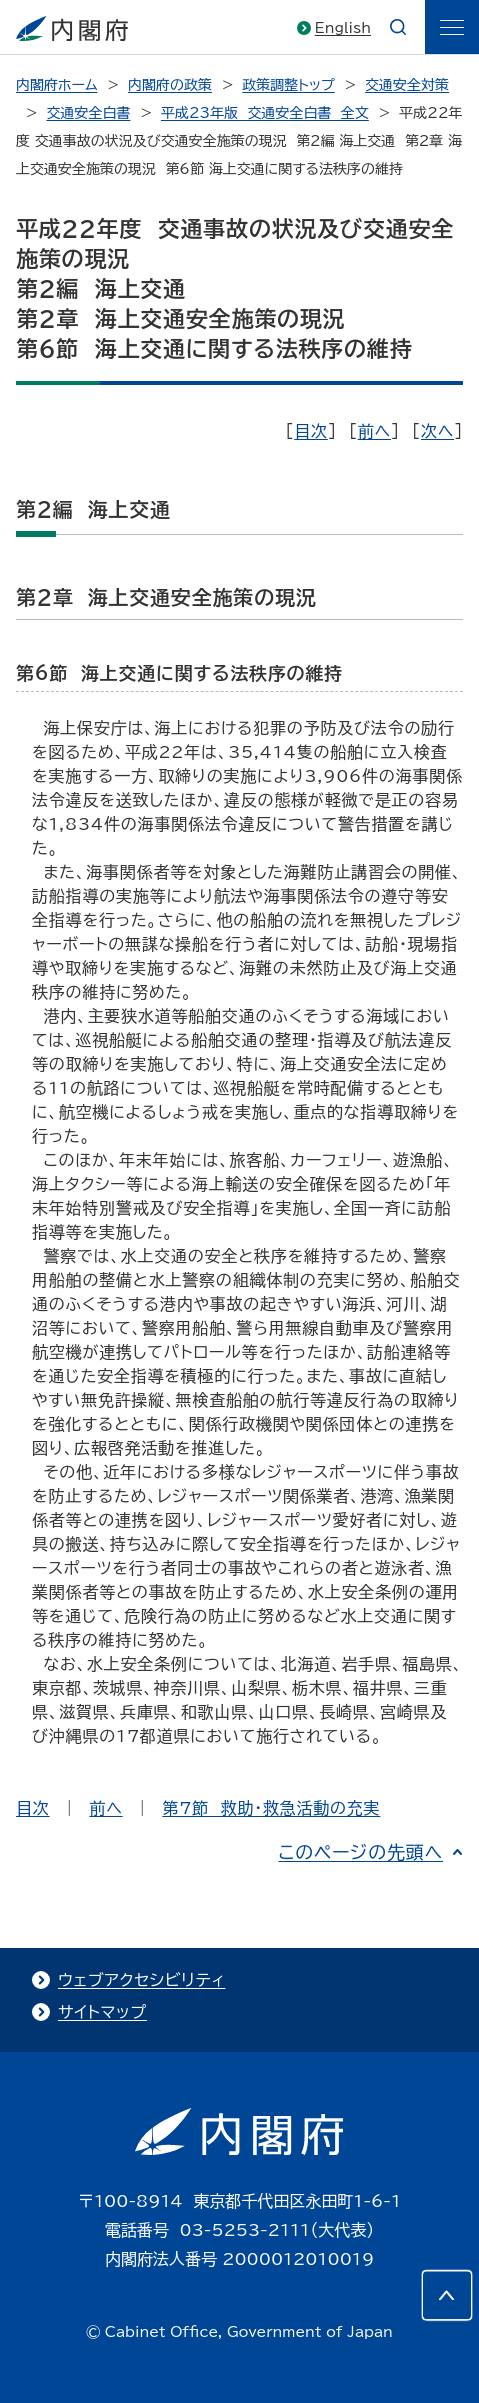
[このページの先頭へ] (447, 2295)
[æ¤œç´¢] (398, 27)
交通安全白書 (88, 113)
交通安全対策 (407, 85)
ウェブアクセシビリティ (141, 1980)
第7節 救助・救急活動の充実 (271, 1808)
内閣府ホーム (56, 85)
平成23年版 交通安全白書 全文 (265, 113)
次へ (437, 431)
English (343, 28)
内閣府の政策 (170, 85)
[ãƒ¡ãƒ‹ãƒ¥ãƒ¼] (452, 27)
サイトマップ (102, 2012)
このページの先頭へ (360, 1852)
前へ (374, 431)
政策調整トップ (288, 85)
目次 (311, 431)
